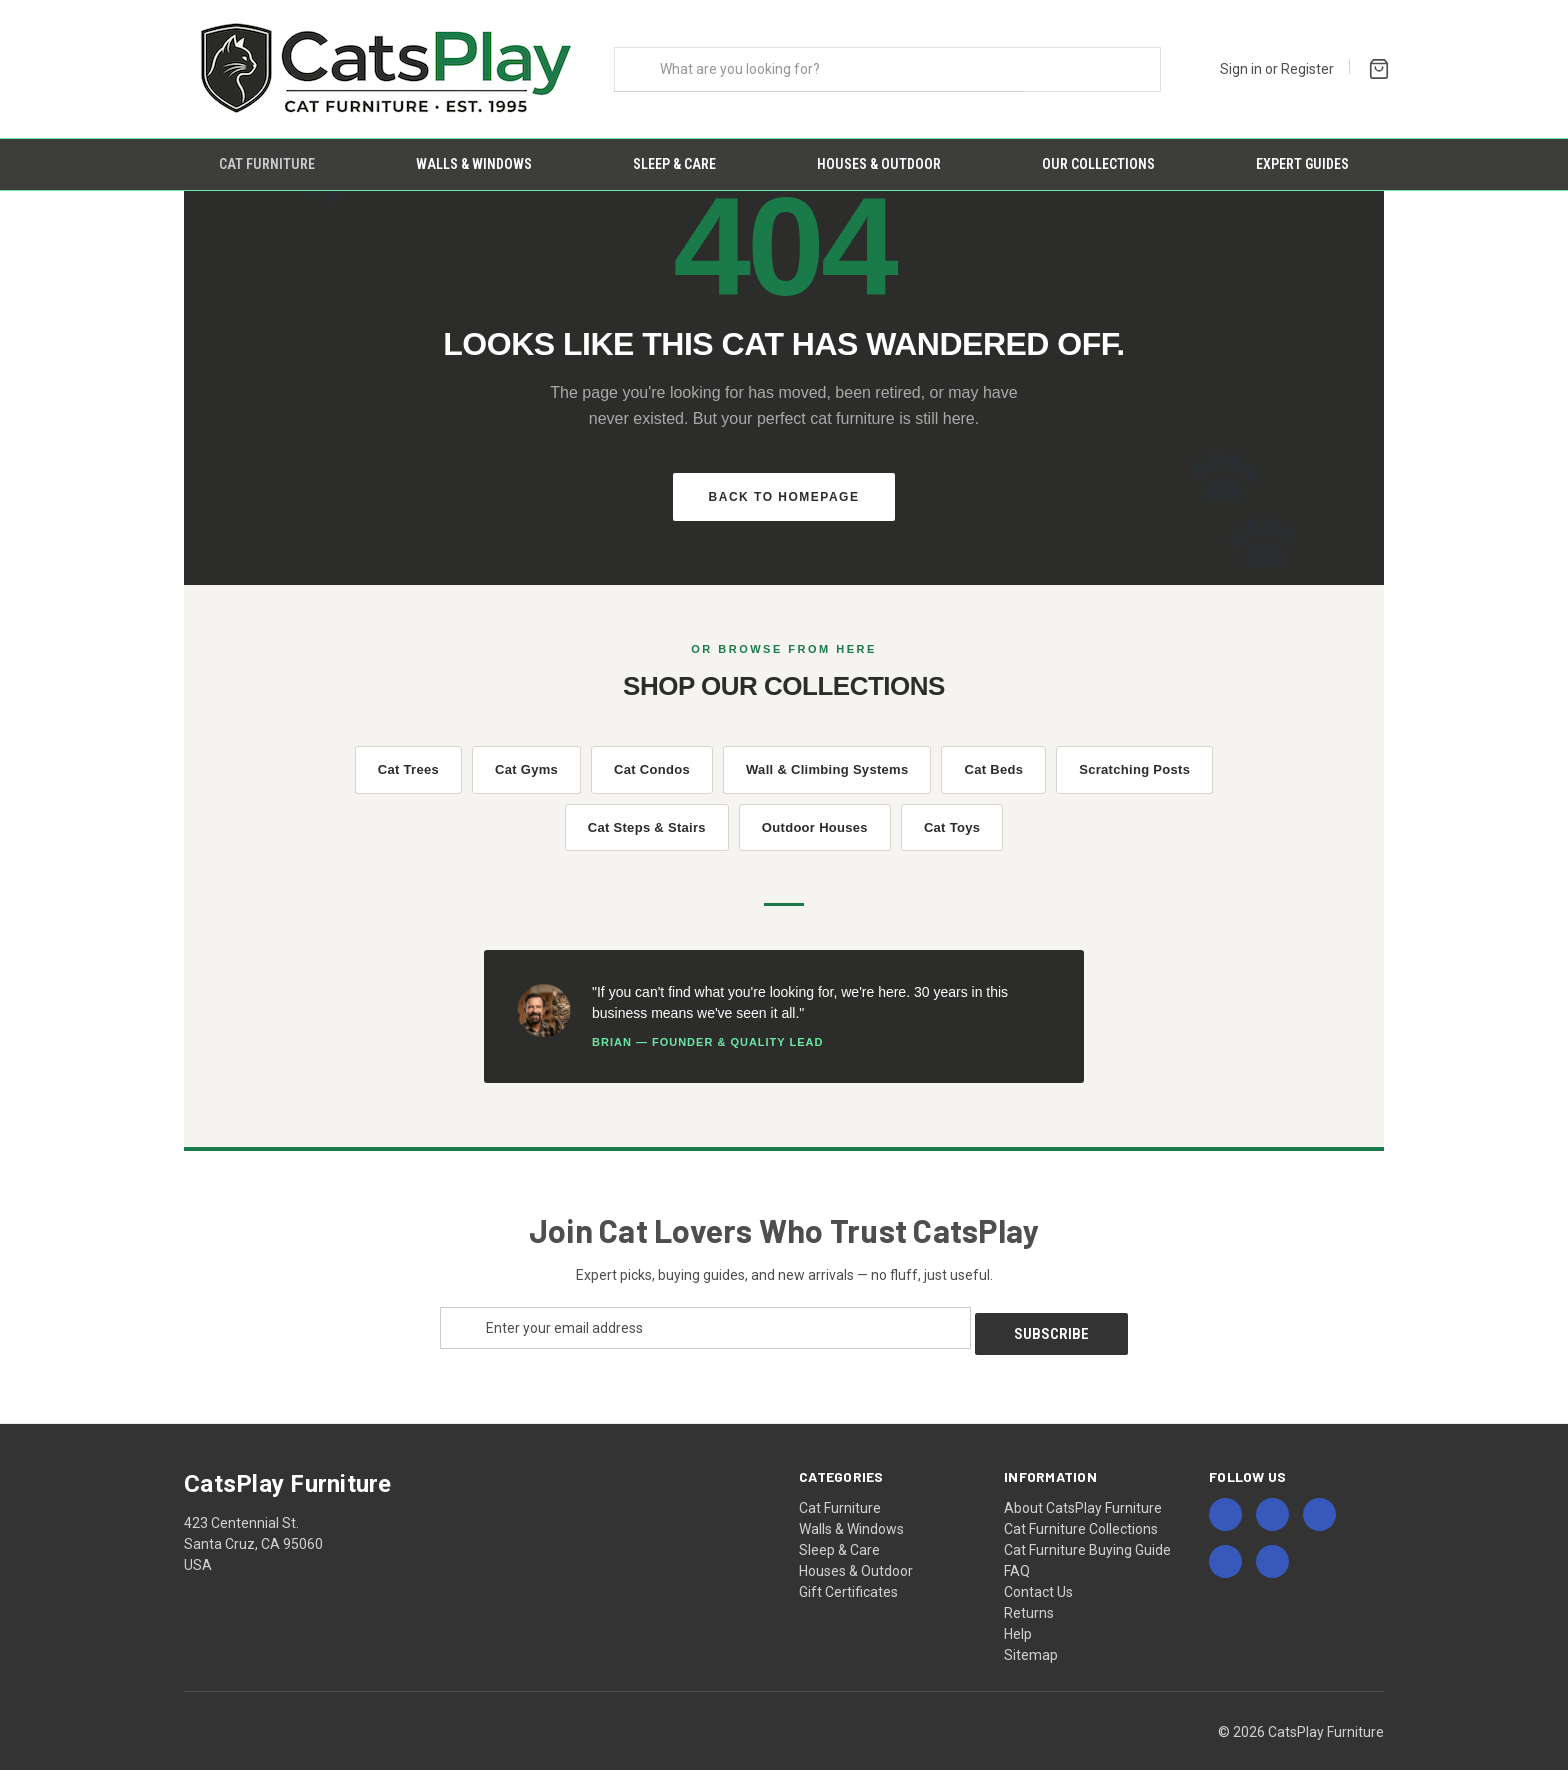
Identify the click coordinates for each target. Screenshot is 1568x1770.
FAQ (1017, 1547)
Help (1018, 1610)
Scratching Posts (1134, 752)
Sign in (1241, 69)
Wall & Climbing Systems (827, 752)
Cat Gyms (526, 752)
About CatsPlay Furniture (1083, 1484)
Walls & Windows (474, 164)
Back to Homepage (784, 479)
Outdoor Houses (815, 809)
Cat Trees (408, 752)
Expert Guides (1302, 164)
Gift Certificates (848, 1568)
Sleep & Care (674, 164)
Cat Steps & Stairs (647, 809)
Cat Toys (952, 809)
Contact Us (1038, 1568)
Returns (1029, 1589)
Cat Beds (993, 752)
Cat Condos (652, 752)
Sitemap (1031, 1631)
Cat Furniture (267, 164)
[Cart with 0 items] (1374, 66)
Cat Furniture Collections (1081, 1505)
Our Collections (1098, 164)
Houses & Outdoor (879, 164)
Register (1307, 69)
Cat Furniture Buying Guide (1087, 1526)
